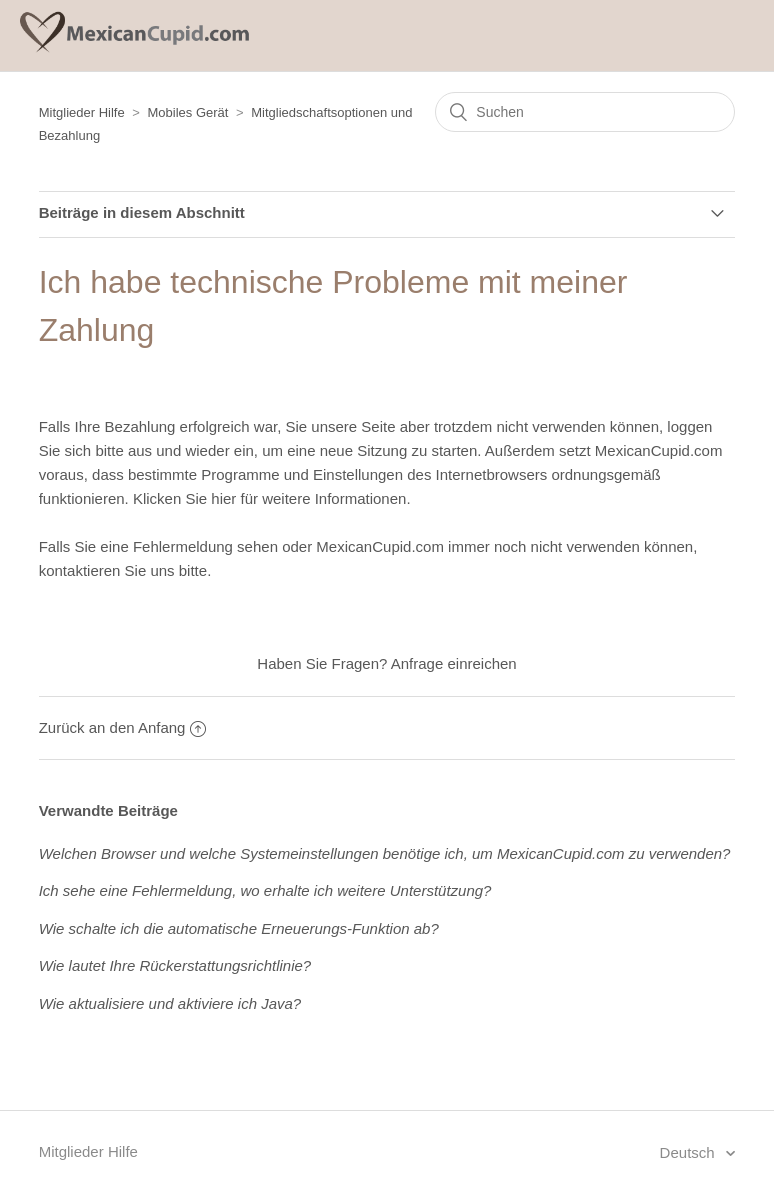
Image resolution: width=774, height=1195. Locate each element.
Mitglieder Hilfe (82, 112)
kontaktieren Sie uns (107, 570)
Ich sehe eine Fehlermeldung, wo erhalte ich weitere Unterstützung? (265, 890)
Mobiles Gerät (188, 112)
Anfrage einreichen (454, 663)
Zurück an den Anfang (123, 727)
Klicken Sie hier (184, 498)
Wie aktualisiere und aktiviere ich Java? (170, 1003)
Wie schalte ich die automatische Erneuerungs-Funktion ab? (239, 928)
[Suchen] (585, 112)
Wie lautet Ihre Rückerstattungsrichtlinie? (175, 965)
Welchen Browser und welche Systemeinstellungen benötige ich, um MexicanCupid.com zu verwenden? (385, 853)
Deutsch (689, 1152)
